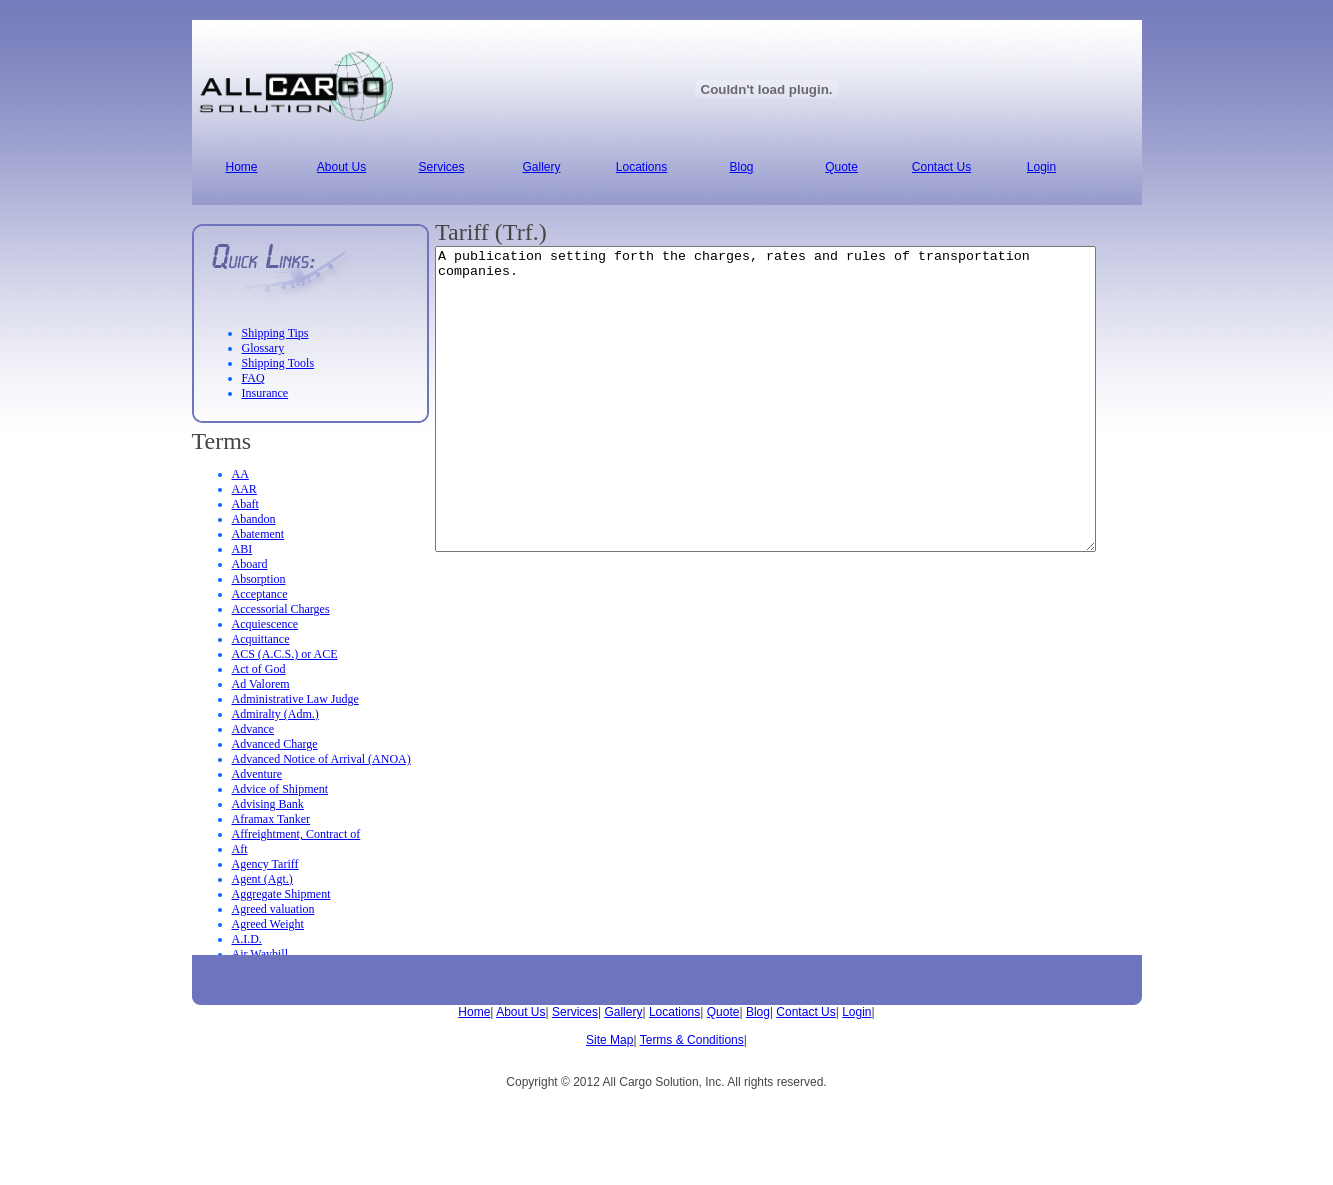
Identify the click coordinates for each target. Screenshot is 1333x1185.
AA (240, 474)
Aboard (250, 564)
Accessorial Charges (281, 609)
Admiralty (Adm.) (275, 714)
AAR (244, 489)
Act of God (259, 669)
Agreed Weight (268, 924)
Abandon (254, 519)
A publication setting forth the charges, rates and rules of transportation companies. (805, 429)
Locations (674, 1012)
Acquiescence (265, 624)
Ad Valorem (261, 684)
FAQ (253, 378)
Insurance (265, 393)
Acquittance (261, 639)
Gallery (623, 1012)
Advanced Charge (275, 744)
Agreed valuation (273, 909)
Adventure (257, 774)
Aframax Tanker (271, 819)
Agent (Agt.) (262, 879)
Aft (240, 849)
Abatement (258, 534)
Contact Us (805, 1012)
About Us (520, 1012)
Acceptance (260, 594)
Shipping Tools (278, 363)
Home (474, 1012)
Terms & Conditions (692, 1040)
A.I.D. (247, 939)
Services (575, 1012)
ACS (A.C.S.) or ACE (285, 654)
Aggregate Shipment (281, 894)
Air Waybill (260, 954)
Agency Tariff (265, 864)
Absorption (259, 579)
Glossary (263, 348)
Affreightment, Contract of (296, 834)
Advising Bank (268, 804)
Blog (758, 1012)
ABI (242, 549)
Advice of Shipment (280, 789)
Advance (253, 729)
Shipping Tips (275, 333)
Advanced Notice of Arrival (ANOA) (321, 759)
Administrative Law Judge (295, 699)
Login (856, 1012)
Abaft (245, 504)
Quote (723, 1012)
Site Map (609, 1040)
